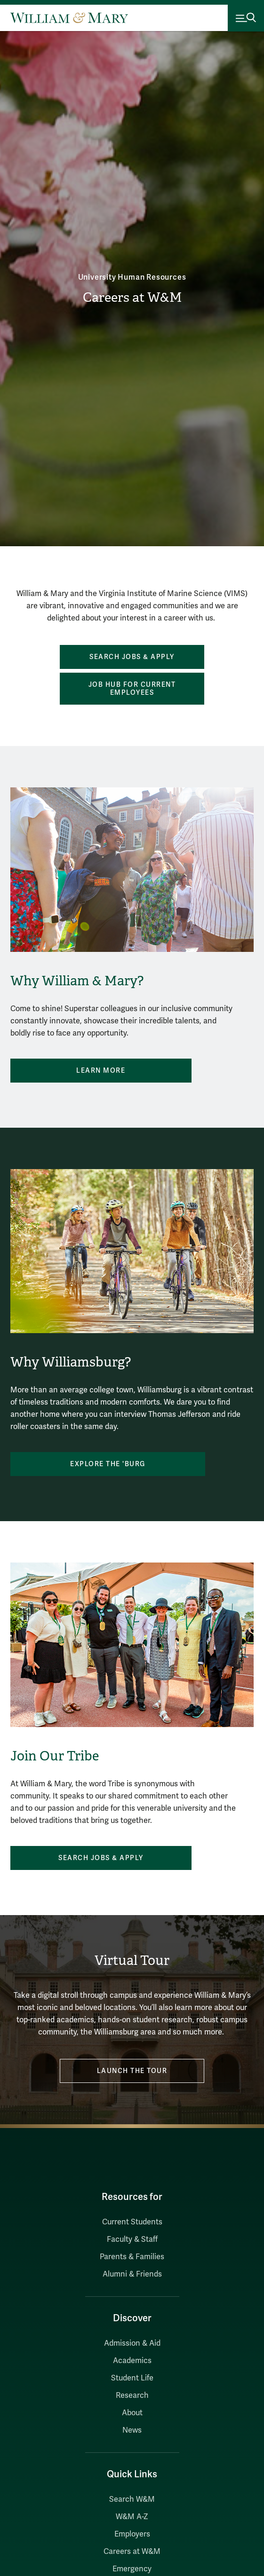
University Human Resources (132, 277)
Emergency (132, 2569)
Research (132, 2395)
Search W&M (132, 2499)
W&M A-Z (132, 2516)
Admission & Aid (132, 2343)
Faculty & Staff (132, 2239)
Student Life (132, 2378)
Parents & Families (132, 2257)
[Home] (69, 18)
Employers (132, 2534)
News (132, 2430)
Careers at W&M (132, 297)
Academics (132, 2360)
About (132, 2413)
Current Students (132, 2222)
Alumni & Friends (132, 2274)
